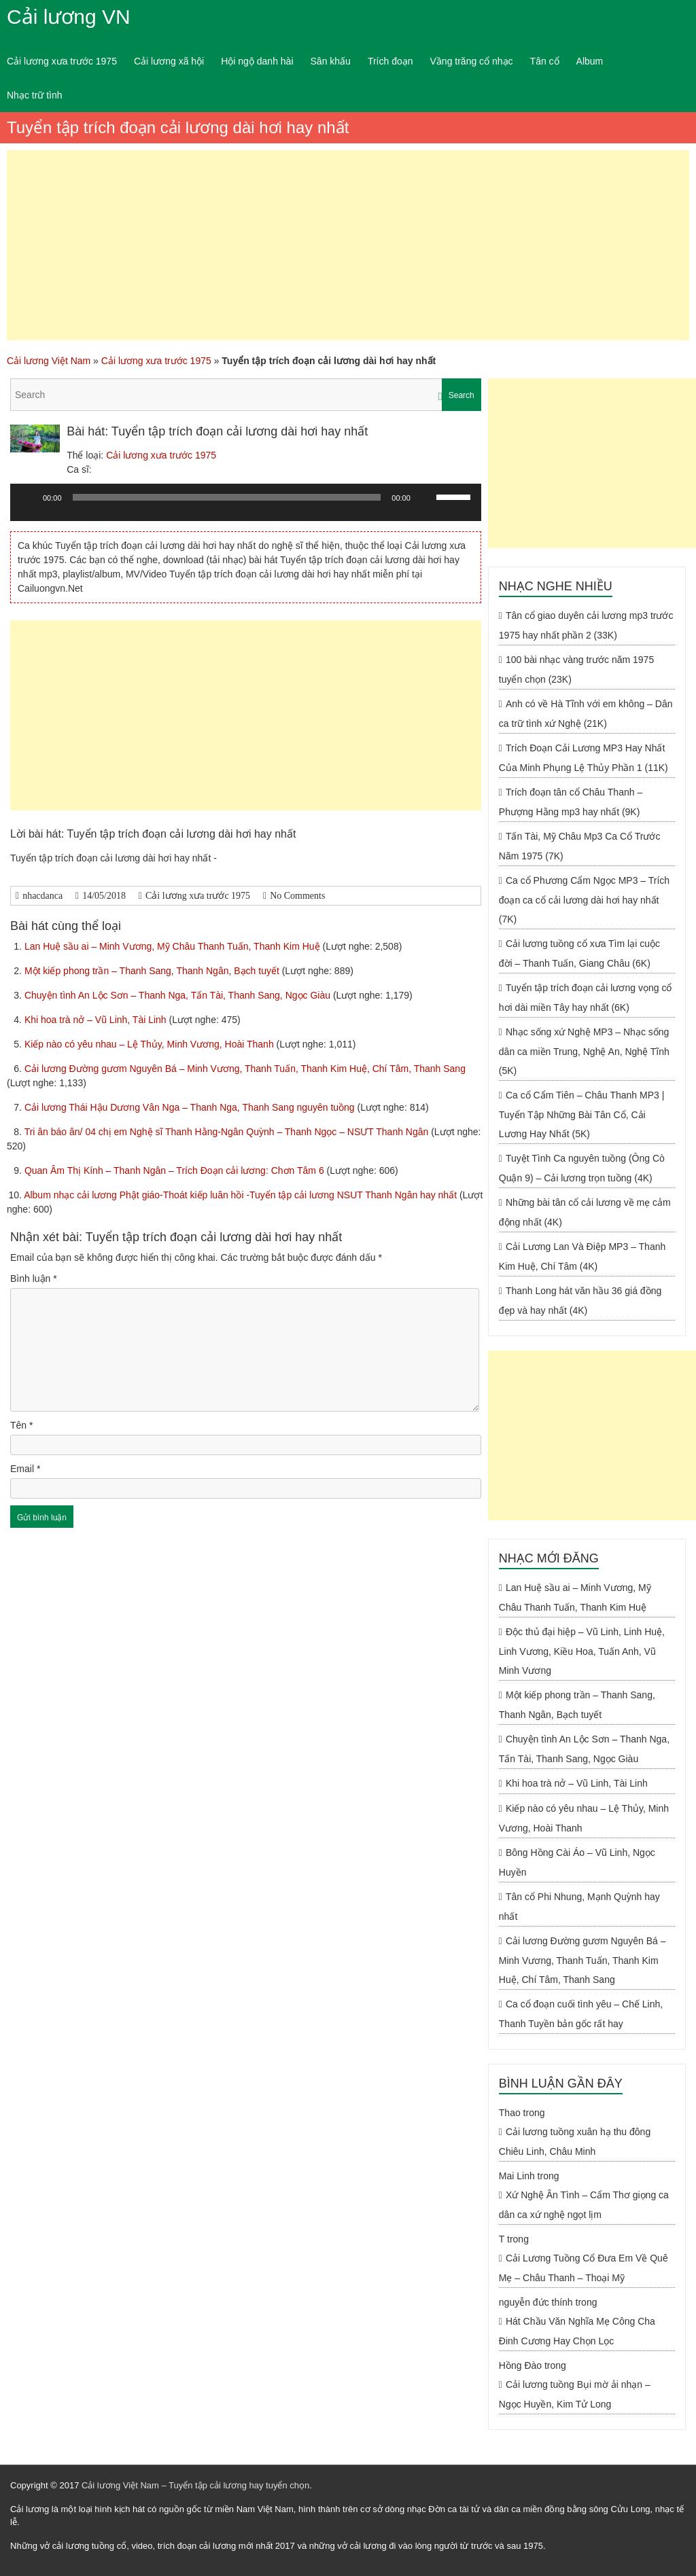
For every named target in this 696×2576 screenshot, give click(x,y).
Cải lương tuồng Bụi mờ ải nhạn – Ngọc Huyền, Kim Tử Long (574, 2394)
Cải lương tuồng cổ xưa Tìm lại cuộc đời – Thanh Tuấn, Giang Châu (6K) (579, 953)
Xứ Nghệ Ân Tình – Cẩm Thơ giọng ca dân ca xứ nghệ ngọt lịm (584, 2204)
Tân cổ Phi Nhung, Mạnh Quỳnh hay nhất (579, 1906)
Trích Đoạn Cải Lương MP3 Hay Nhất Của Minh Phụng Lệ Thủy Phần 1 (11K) (583, 758)
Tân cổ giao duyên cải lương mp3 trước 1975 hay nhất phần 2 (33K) (586, 625)
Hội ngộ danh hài (257, 61)
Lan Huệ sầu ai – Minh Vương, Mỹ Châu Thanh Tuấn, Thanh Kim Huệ (173, 946)
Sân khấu (331, 61)
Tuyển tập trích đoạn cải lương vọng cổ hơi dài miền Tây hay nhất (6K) (585, 997)
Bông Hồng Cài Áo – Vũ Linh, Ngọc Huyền (577, 1862)
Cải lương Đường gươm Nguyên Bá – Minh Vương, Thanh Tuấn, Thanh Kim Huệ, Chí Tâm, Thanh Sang (245, 1068)
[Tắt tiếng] (425, 497)
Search (461, 395)
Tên (21, 1425)
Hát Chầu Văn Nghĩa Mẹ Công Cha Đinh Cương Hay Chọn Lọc (577, 2331)
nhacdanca (42, 896)
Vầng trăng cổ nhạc (471, 61)
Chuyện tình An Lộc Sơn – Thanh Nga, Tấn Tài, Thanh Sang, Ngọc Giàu (178, 995)
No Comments (297, 896)
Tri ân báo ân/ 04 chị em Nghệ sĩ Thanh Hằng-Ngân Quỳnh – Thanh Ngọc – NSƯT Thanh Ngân (228, 1131)
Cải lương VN (68, 16)
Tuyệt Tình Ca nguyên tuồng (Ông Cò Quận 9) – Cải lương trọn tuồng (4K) (582, 1168)
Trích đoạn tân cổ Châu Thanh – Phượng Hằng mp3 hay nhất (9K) (570, 802)
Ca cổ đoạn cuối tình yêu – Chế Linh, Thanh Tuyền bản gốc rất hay (581, 2014)
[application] (245, 507)
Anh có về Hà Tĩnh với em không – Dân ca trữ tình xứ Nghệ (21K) (586, 713)
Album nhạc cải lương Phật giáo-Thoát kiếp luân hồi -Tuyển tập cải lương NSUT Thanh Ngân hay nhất (241, 1194)
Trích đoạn (390, 61)
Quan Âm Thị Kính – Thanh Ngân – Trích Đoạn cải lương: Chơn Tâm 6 (175, 1170)
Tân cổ (544, 61)
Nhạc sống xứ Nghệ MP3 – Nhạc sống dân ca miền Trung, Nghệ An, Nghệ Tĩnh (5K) (584, 1051)
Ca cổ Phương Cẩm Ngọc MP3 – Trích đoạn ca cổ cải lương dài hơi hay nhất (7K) (584, 900)
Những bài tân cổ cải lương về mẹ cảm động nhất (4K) (585, 1212)
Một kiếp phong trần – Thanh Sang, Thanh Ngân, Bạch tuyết (153, 970)
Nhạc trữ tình (35, 95)
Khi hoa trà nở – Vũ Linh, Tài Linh (96, 1019)
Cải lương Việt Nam (48, 360)
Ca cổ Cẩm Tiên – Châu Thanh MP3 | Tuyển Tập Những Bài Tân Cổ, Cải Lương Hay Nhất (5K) (582, 1114)
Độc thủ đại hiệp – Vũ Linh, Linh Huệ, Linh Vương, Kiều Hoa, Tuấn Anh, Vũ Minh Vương (582, 1651)
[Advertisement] (348, 245)
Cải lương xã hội (169, 61)
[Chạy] (28, 497)
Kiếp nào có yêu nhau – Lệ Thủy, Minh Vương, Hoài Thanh (150, 1044)
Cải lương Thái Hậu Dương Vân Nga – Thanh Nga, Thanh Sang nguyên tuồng (191, 1107)
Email (25, 1468)
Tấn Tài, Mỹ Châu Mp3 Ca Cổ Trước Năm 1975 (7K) (580, 846)
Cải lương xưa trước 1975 (62, 61)
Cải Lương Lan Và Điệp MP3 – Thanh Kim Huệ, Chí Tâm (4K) (582, 1256)
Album (590, 61)
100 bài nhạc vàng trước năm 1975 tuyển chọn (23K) (576, 669)
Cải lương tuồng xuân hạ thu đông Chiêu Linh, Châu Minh (574, 2141)
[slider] (227, 497)
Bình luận (33, 1278)
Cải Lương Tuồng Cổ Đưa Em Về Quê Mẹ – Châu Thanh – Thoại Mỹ (583, 2268)
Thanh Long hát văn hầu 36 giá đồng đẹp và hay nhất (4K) (580, 1300)
